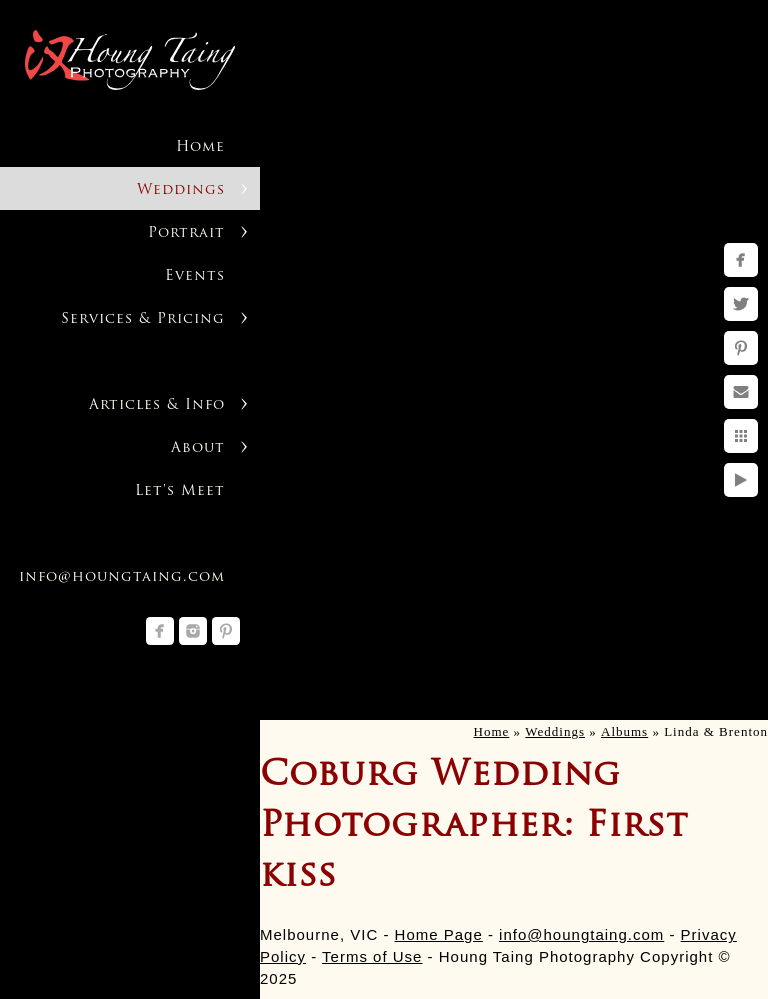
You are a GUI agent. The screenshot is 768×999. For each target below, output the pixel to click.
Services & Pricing (143, 319)
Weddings (181, 190)
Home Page (439, 934)
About (198, 448)
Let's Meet (180, 491)
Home (200, 147)
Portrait (186, 233)
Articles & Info (157, 405)
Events (195, 276)
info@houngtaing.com (581, 934)
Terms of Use (372, 956)
